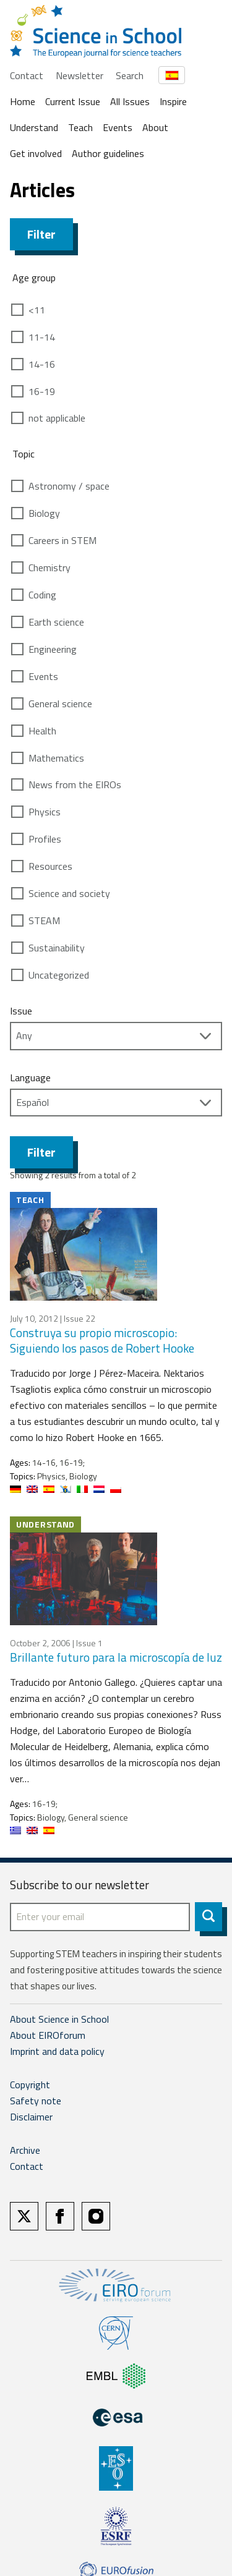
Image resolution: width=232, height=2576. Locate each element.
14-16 (41, 364)
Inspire (173, 101)
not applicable (56, 417)
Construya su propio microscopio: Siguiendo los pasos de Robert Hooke (102, 1340)
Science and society (69, 893)
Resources (50, 866)
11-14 (41, 336)
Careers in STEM (62, 540)
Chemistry (49, 567)
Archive (25, 2150)
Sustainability (56, 947)
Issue (21, 1010)
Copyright (30, 2084)
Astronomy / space (69, 485)
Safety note (35, 2100)
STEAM (44, 920)
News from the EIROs (74, 784)
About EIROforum (47, 2035)
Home (22, 101)
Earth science (56, 621)
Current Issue (72, 101)
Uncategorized (58, 974)
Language (30, 1077)
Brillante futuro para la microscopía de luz (116, 1657)
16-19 (41, 391)
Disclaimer (31, 2116)
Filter (41, 234)
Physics (44, 811)
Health (42, 730)
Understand (34, 127)
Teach (80, 127)
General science (60, 703)
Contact (26, 75)
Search (130, 75)
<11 (36, 309)
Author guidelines (108, 153)
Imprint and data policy (57, 2051)
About (155, 127)
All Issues (130, 101)
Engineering (52, 649)
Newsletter (79, 75)
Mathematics (56, 757)
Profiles (44, 838)
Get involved (36, 153)
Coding (42, 594)
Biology (44, 513)
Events (117, 127)
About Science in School (59, 2019)
